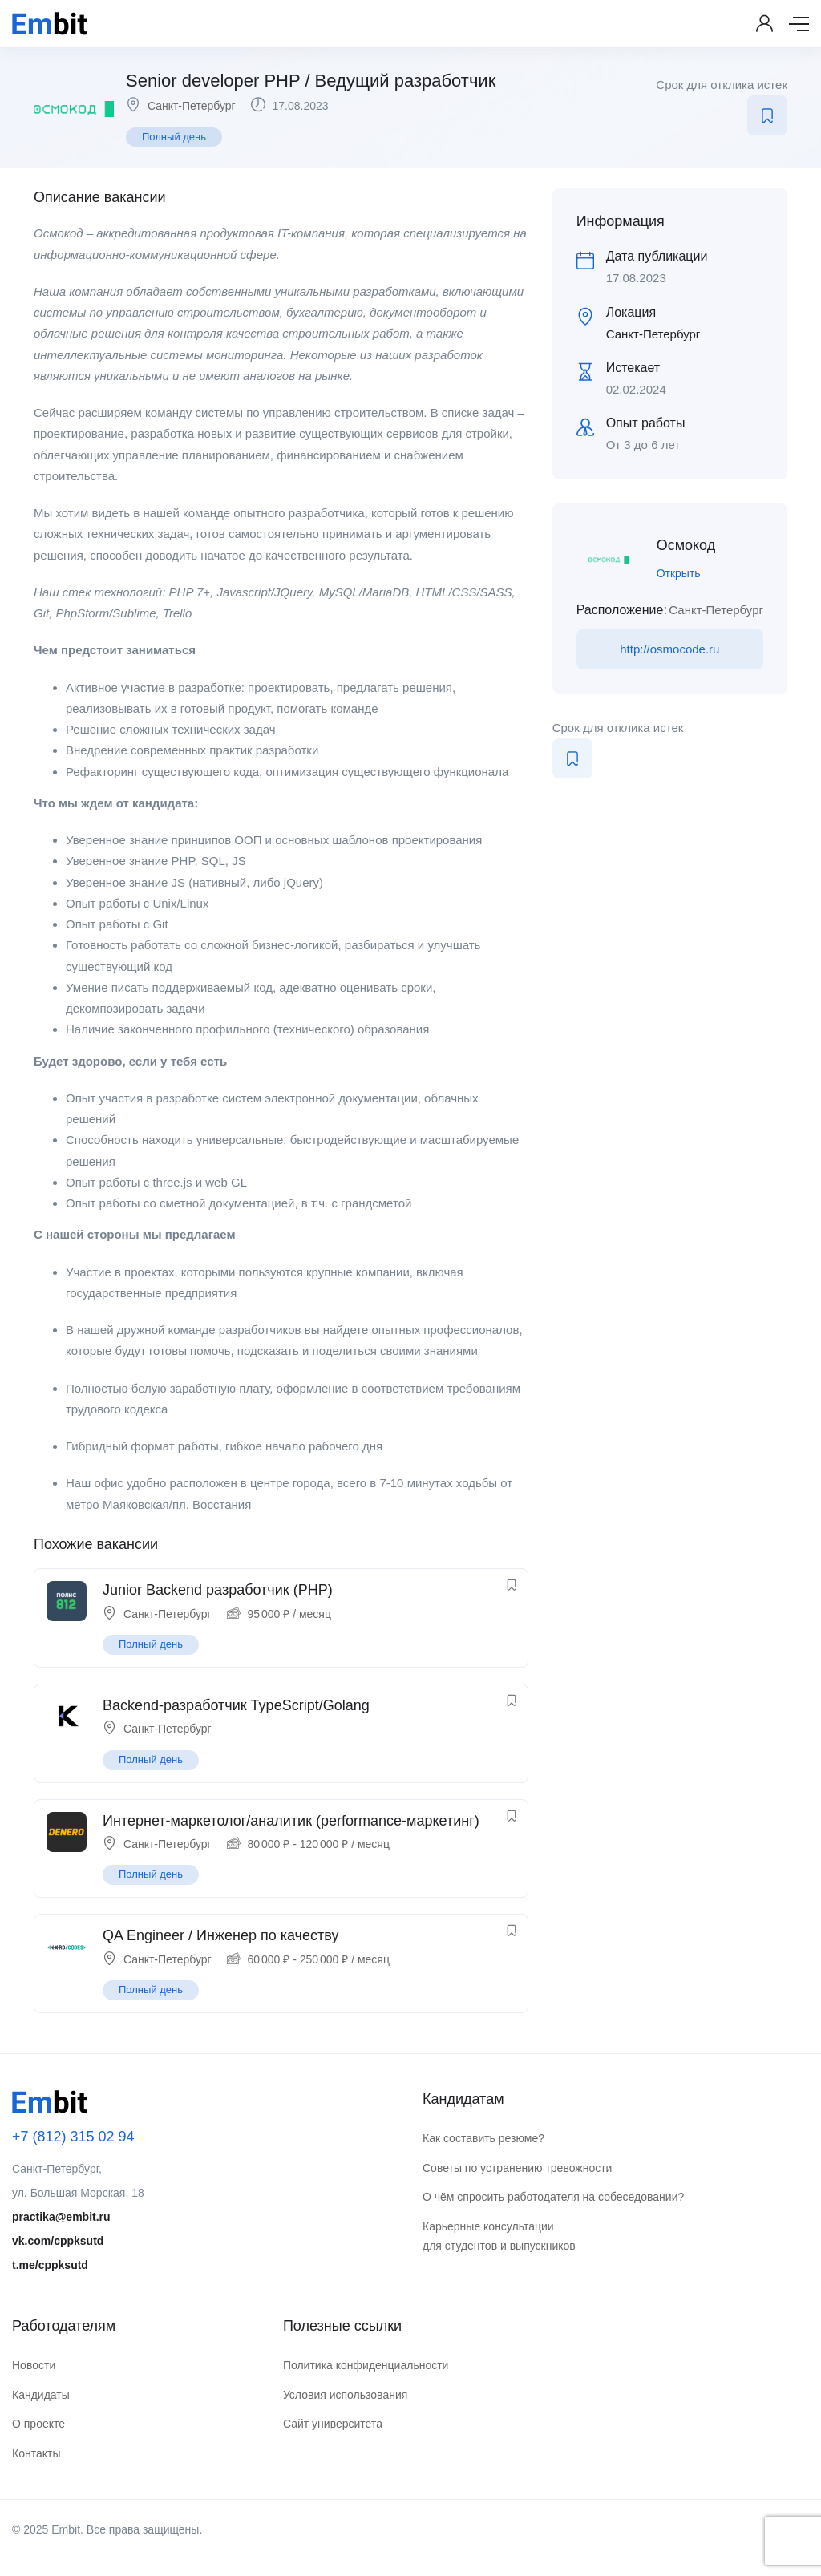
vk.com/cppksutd (57, 2240)
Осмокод (686, 545)
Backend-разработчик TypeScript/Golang (236, 1705)
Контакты (36, 2453)
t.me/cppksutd (50, 2265)
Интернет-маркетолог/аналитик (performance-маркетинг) (291, 1821)
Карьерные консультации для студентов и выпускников (499, 2236)
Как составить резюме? (483, 2138)
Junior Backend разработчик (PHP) (218, 1590)
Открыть (679, 573)
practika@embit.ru (61, 2216)
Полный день (174, 137)
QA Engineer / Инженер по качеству (220, 1935)
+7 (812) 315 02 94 (73, 2137)
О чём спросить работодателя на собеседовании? (553, 2196)
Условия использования (345, 2394)
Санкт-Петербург (192, 105)
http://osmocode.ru (669, 649)
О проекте (38, 2423)
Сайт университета (332, 2423)
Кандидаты (41, 2394)
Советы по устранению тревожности (517, 2167)
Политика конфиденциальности (366, 2365)
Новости (33, 2365)
